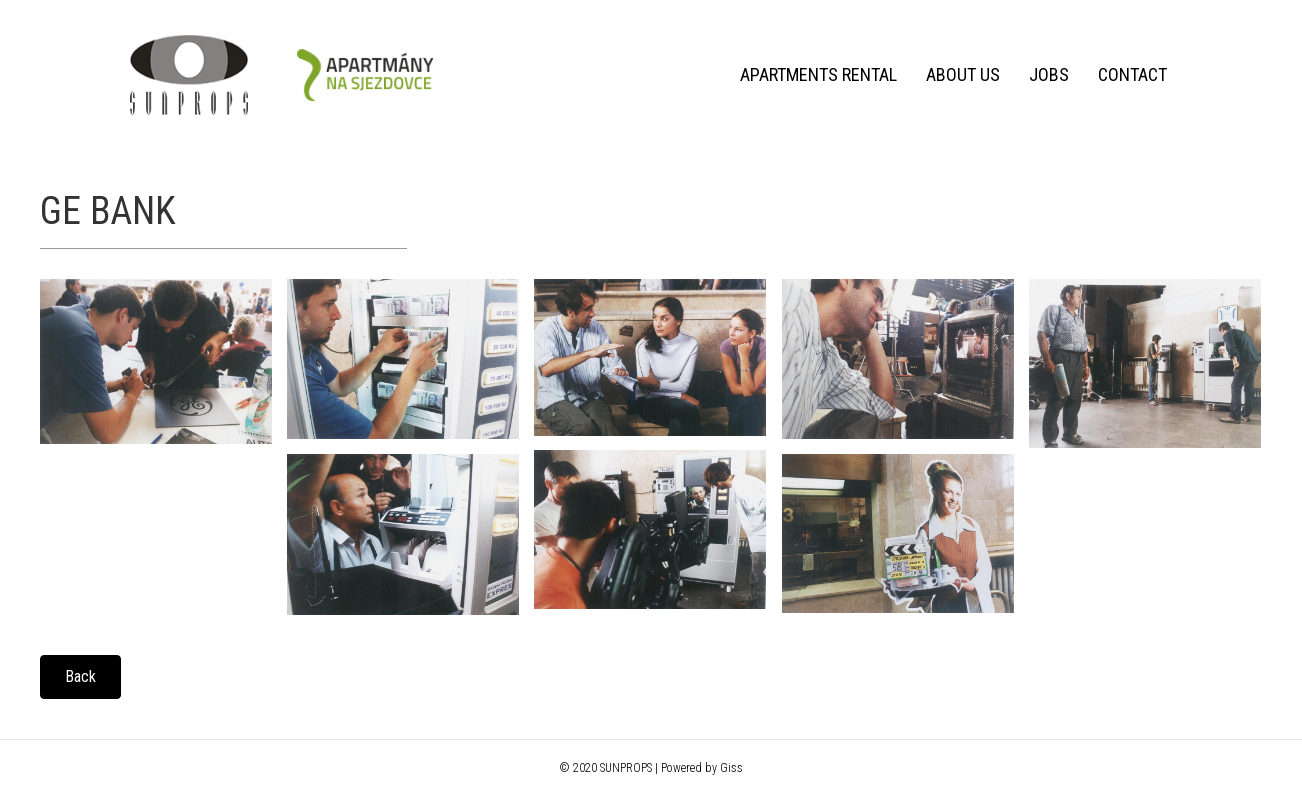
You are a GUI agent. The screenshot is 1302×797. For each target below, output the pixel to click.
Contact (1132, 74)
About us (963, 74)
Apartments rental (818, 74)
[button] (80, 677)
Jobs (1049, 74)
